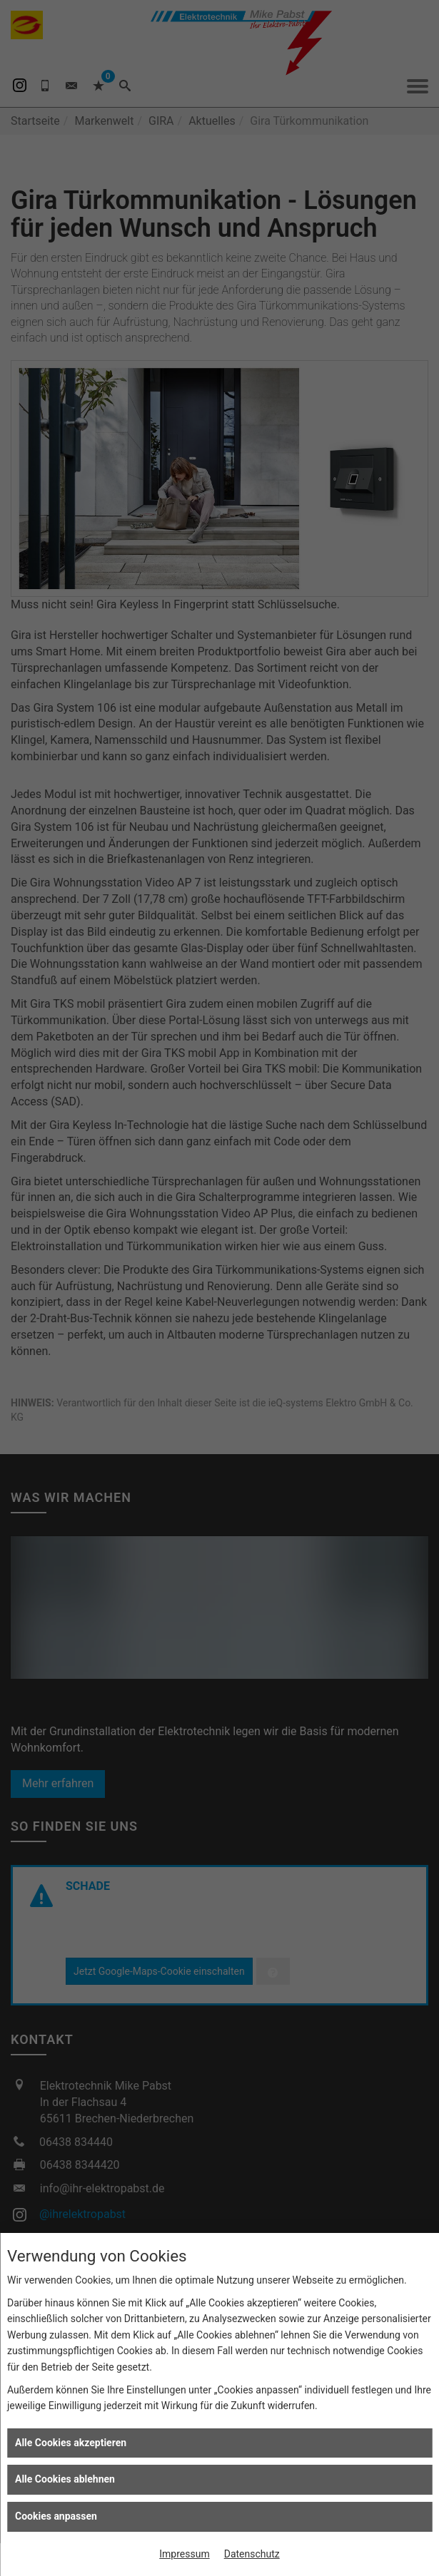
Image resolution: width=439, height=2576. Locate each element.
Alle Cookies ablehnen (65, 2479)
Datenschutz (252, 2554)
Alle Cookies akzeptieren (70, 2442)
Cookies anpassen (56, 2516)
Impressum (184, 2554)
